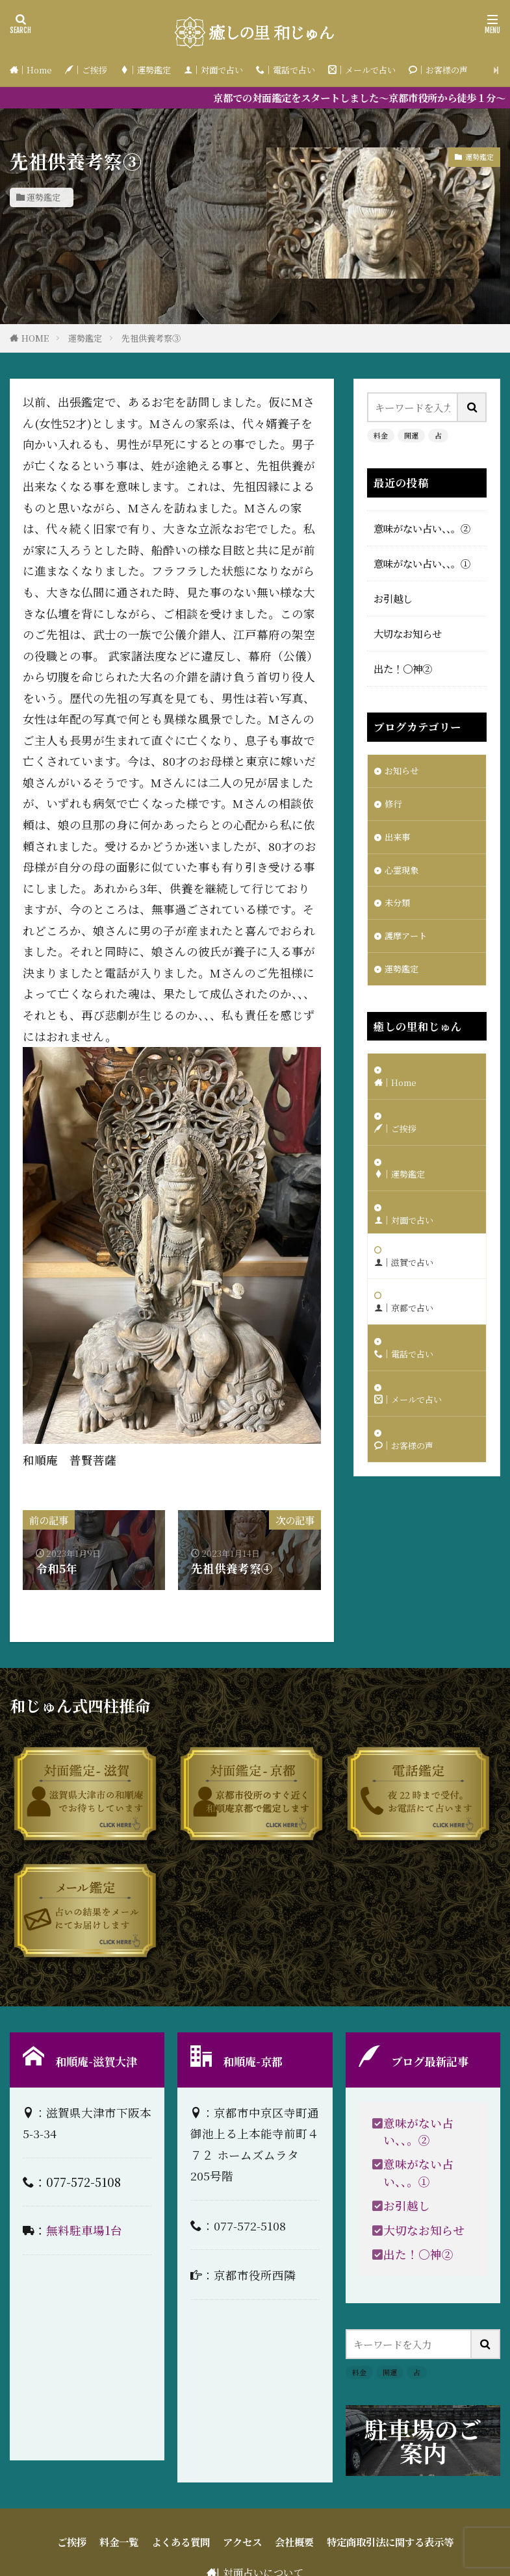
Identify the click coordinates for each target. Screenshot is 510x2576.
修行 (394, 807)
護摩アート (409, 948)
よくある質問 (180, 2541)
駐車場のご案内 (422, 2440)
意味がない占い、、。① (422, 563)
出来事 (399, 842)
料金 (381, 435)
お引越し (393, 598)
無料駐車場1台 (84, 2230)
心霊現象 (404, 877)
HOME (35, 338)
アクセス (242, 2541)
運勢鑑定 (43, 197)
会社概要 (294, 2541)
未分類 (399, 912)
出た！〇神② (403, 668)
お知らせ (404, 771)
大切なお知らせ (408, 633)
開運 (411, 435)
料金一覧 (118, 2541)
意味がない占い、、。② (422, 528)
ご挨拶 (71, 2541)
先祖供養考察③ (151, 338)
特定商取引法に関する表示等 (390, 2541)
